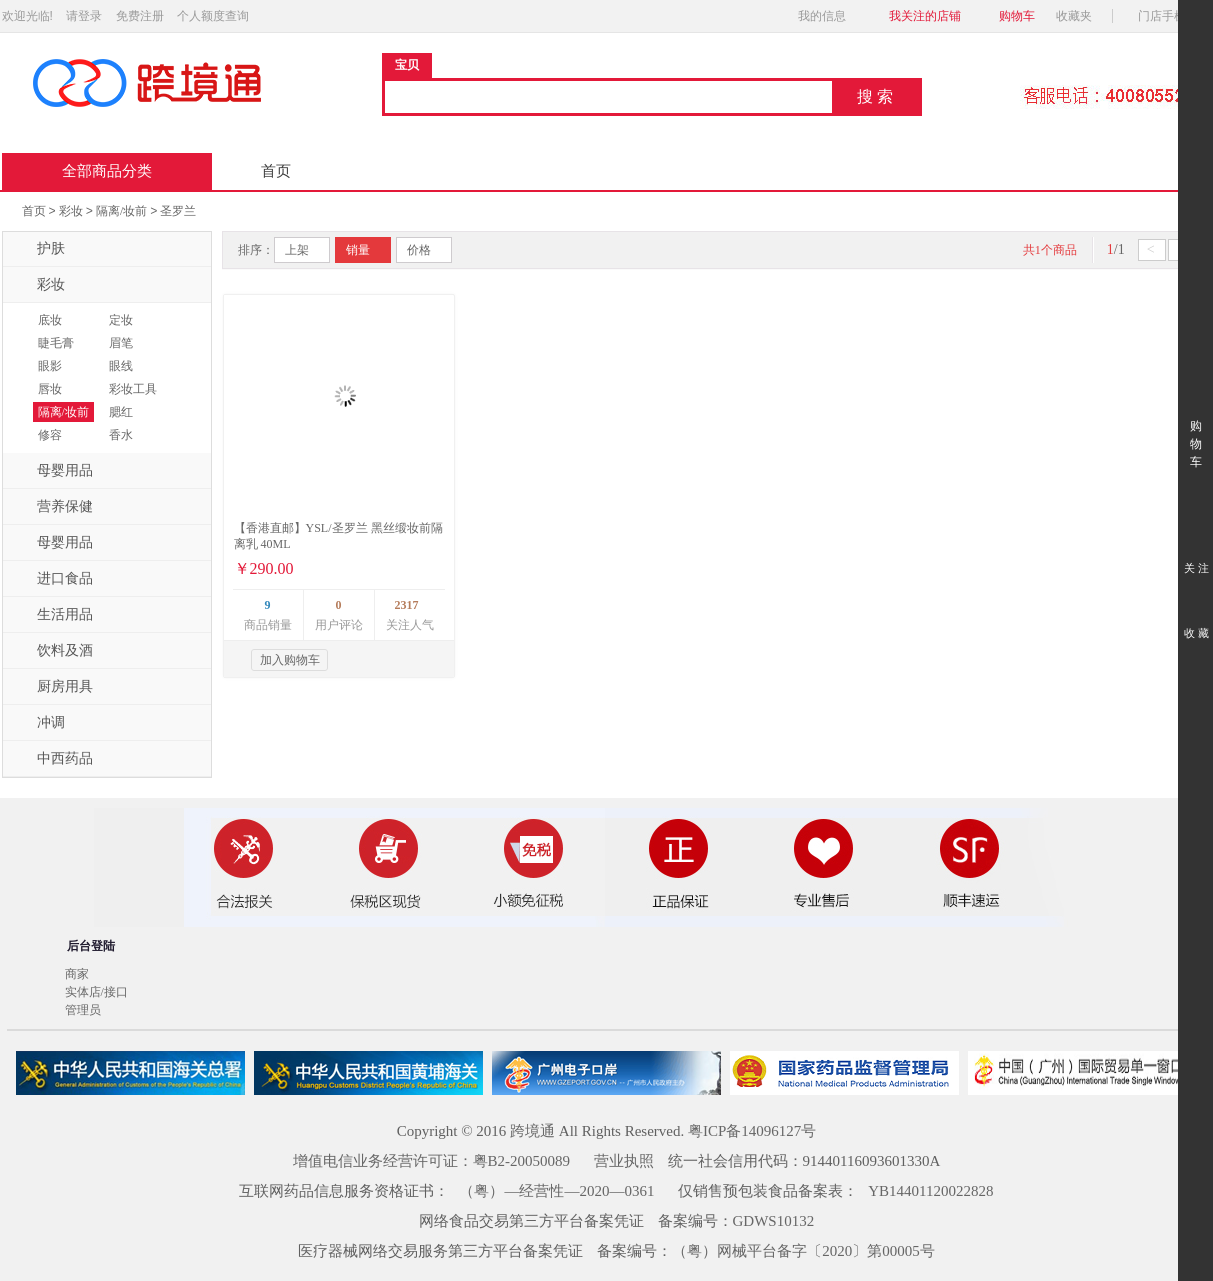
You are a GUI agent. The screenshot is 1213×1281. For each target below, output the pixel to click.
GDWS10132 (774, 1221)
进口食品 (53, 579)
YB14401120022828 (930, 1191)
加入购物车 (290, 660)
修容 (50, 435)
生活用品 (53, 615)
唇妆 (50, 389)
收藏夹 (1080, 16)
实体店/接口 (96, 992)
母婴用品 (53, 471)
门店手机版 (1173, 16)
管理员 (83, 1010)
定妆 (121, 320)
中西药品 (53, 759)
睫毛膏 (56, 343)
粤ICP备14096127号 (752, 1131)
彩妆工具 (133, 389)
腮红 (121, 412)
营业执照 (624, 1161)
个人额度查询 (213, 16)
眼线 (121, 366)
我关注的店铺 (925, 16)
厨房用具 (53, 687)
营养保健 (53, 507)
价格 (419, 250)
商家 (77, 974)
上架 (297, 250)
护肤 (39, 249)
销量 (358, 250)
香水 (121, 435)
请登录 (84, 16)
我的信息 (828, 16)
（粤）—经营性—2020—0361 (556, 1191)
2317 (407, 605)
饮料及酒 (53, 651)
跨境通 (532, 1131)
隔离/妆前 (121, 211)
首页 (276, 171)
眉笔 (121, 343)
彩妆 (71, 211)
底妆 (50, 320)
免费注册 (140, 16)
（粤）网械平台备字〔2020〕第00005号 (803, 1251)
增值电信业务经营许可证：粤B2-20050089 (432, 1161)
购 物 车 (1195, 425)
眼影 (50, 366)
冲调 (39, 723)
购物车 (1017, 16)
